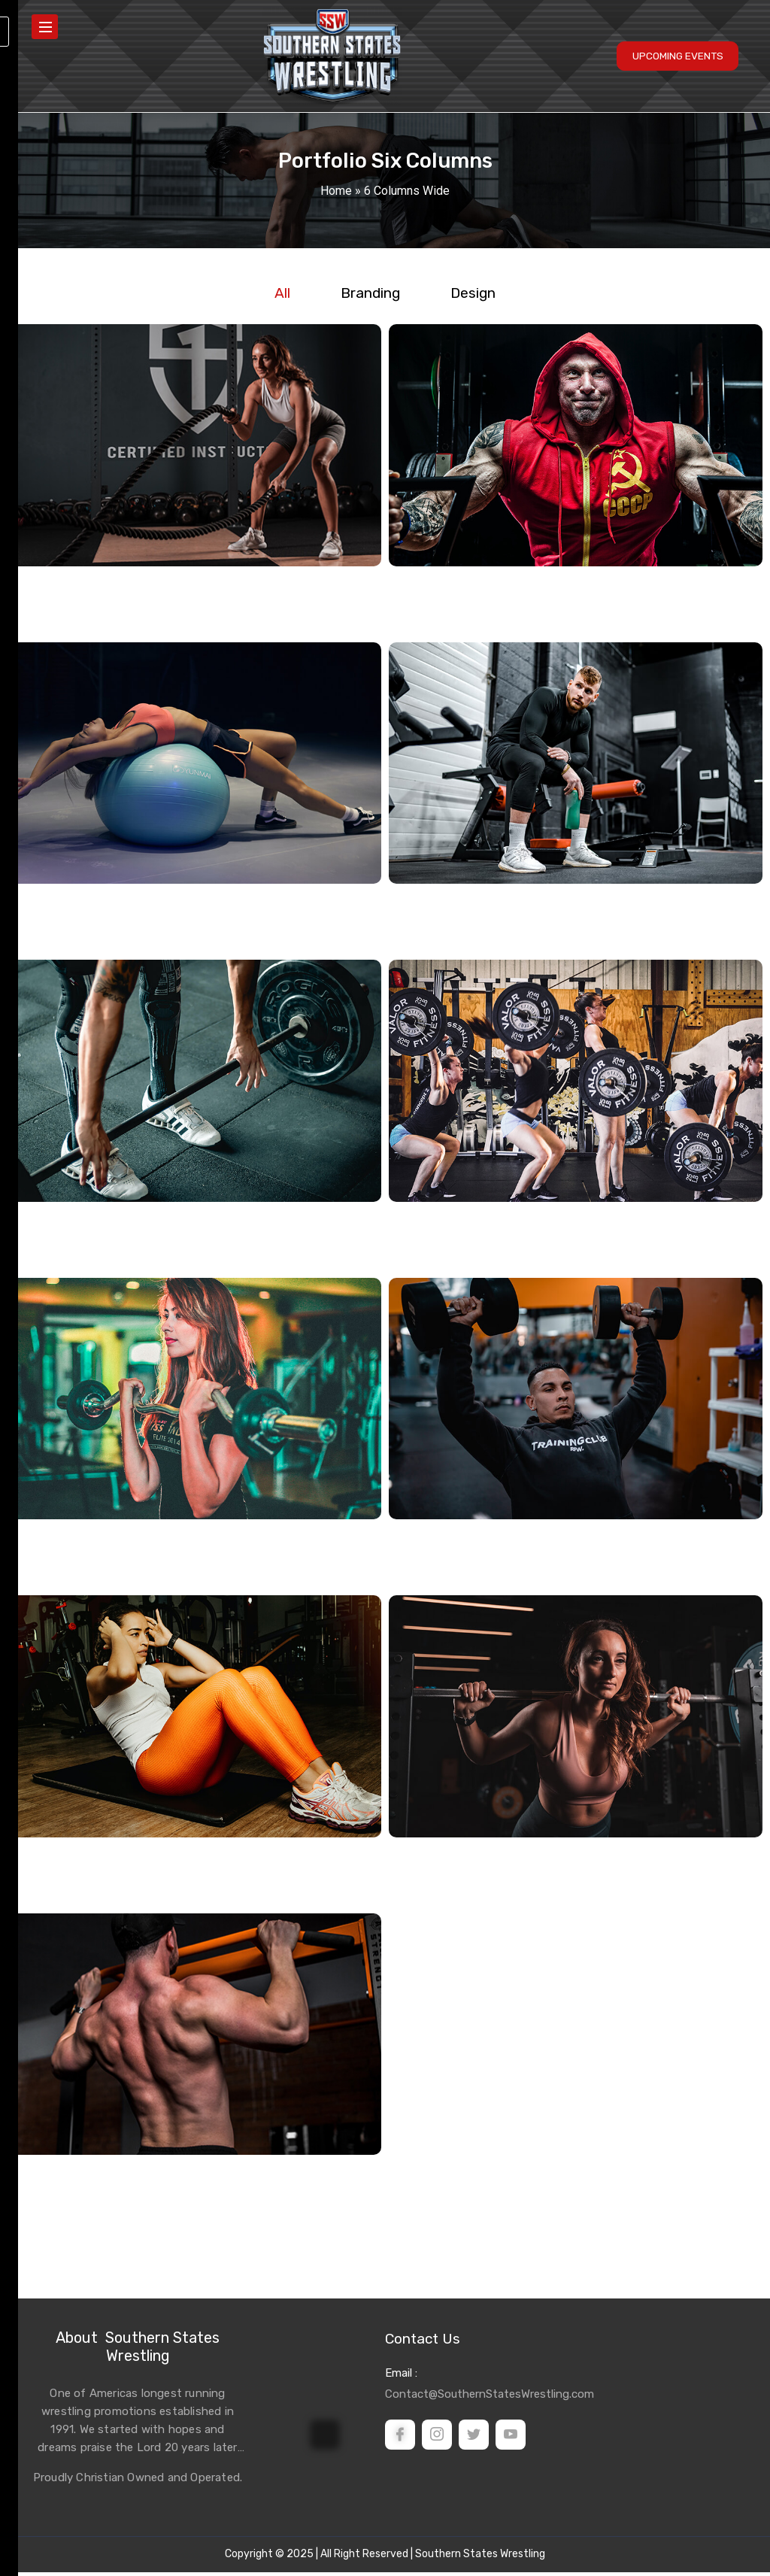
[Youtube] (511, 2438)
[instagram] (437, 2438)
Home (336, 191)
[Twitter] (474, 2438)
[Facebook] (400, 2438)
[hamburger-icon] (45, 28)
